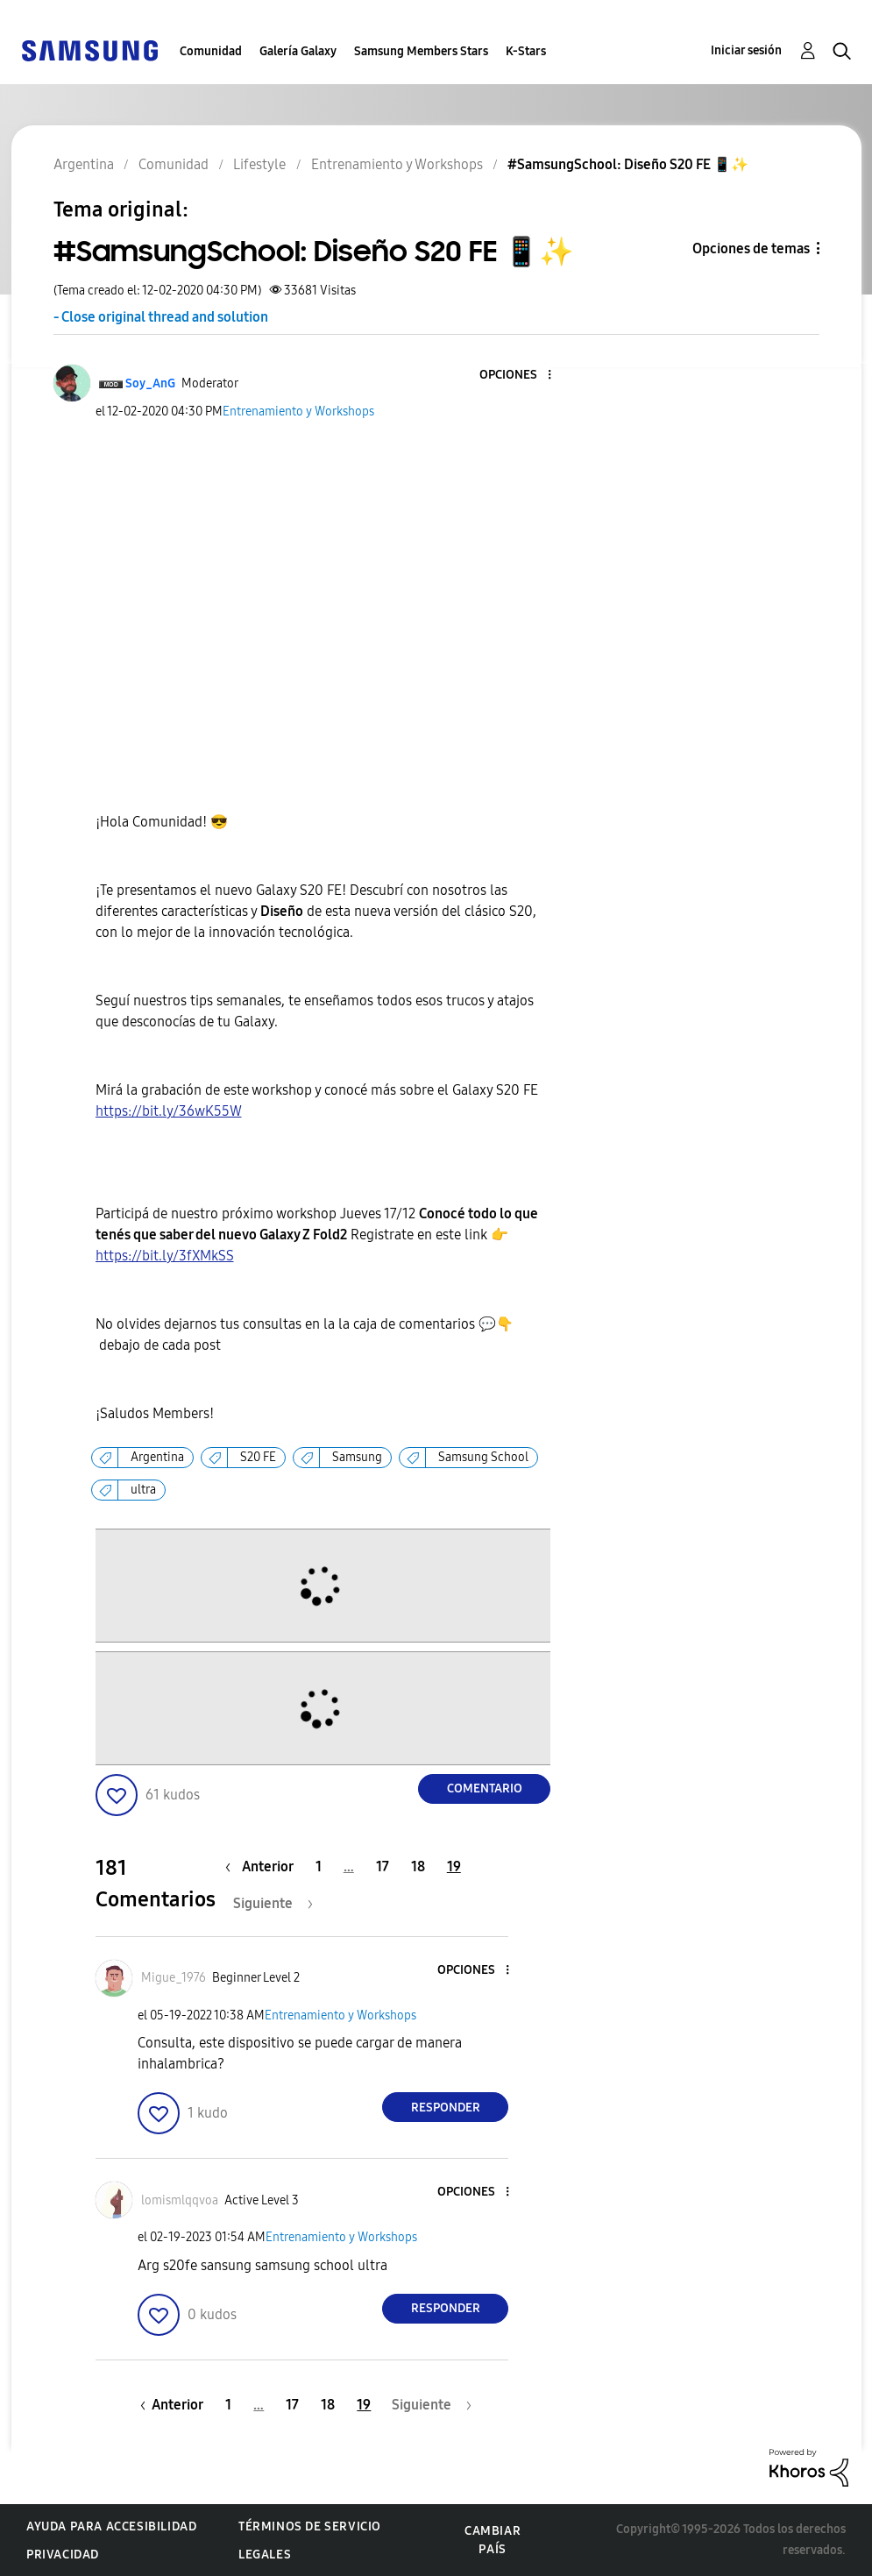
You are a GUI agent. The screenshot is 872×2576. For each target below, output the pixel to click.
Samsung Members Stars (421, 51)
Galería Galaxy (298, 51)
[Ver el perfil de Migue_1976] (173, 1977)
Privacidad (62, 2554)
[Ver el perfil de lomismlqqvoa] (179, 2200)
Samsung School (483, 1457)
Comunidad (211, 51)
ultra (143, 1489)
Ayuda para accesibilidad (111, 2526)
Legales (264, 2554)
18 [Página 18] (418, 1866)
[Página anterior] (264, 1866)
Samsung (357, 1457)
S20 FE (258, 1457)
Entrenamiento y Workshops (298, 411)
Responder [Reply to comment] (445, 2107)
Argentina (157, 1457)
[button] (520, 375)
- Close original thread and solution (160, 317)
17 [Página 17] (382, 1866)
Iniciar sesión (746, 50)
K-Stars (526, 51)
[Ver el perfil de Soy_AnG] (150, 383)
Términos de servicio (309, 2526)
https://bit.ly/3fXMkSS (165, 1255)
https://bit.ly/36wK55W (169, 1111)
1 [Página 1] (318, 1866)
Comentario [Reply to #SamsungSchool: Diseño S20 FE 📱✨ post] (484, 1788)
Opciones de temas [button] (751, 248)
